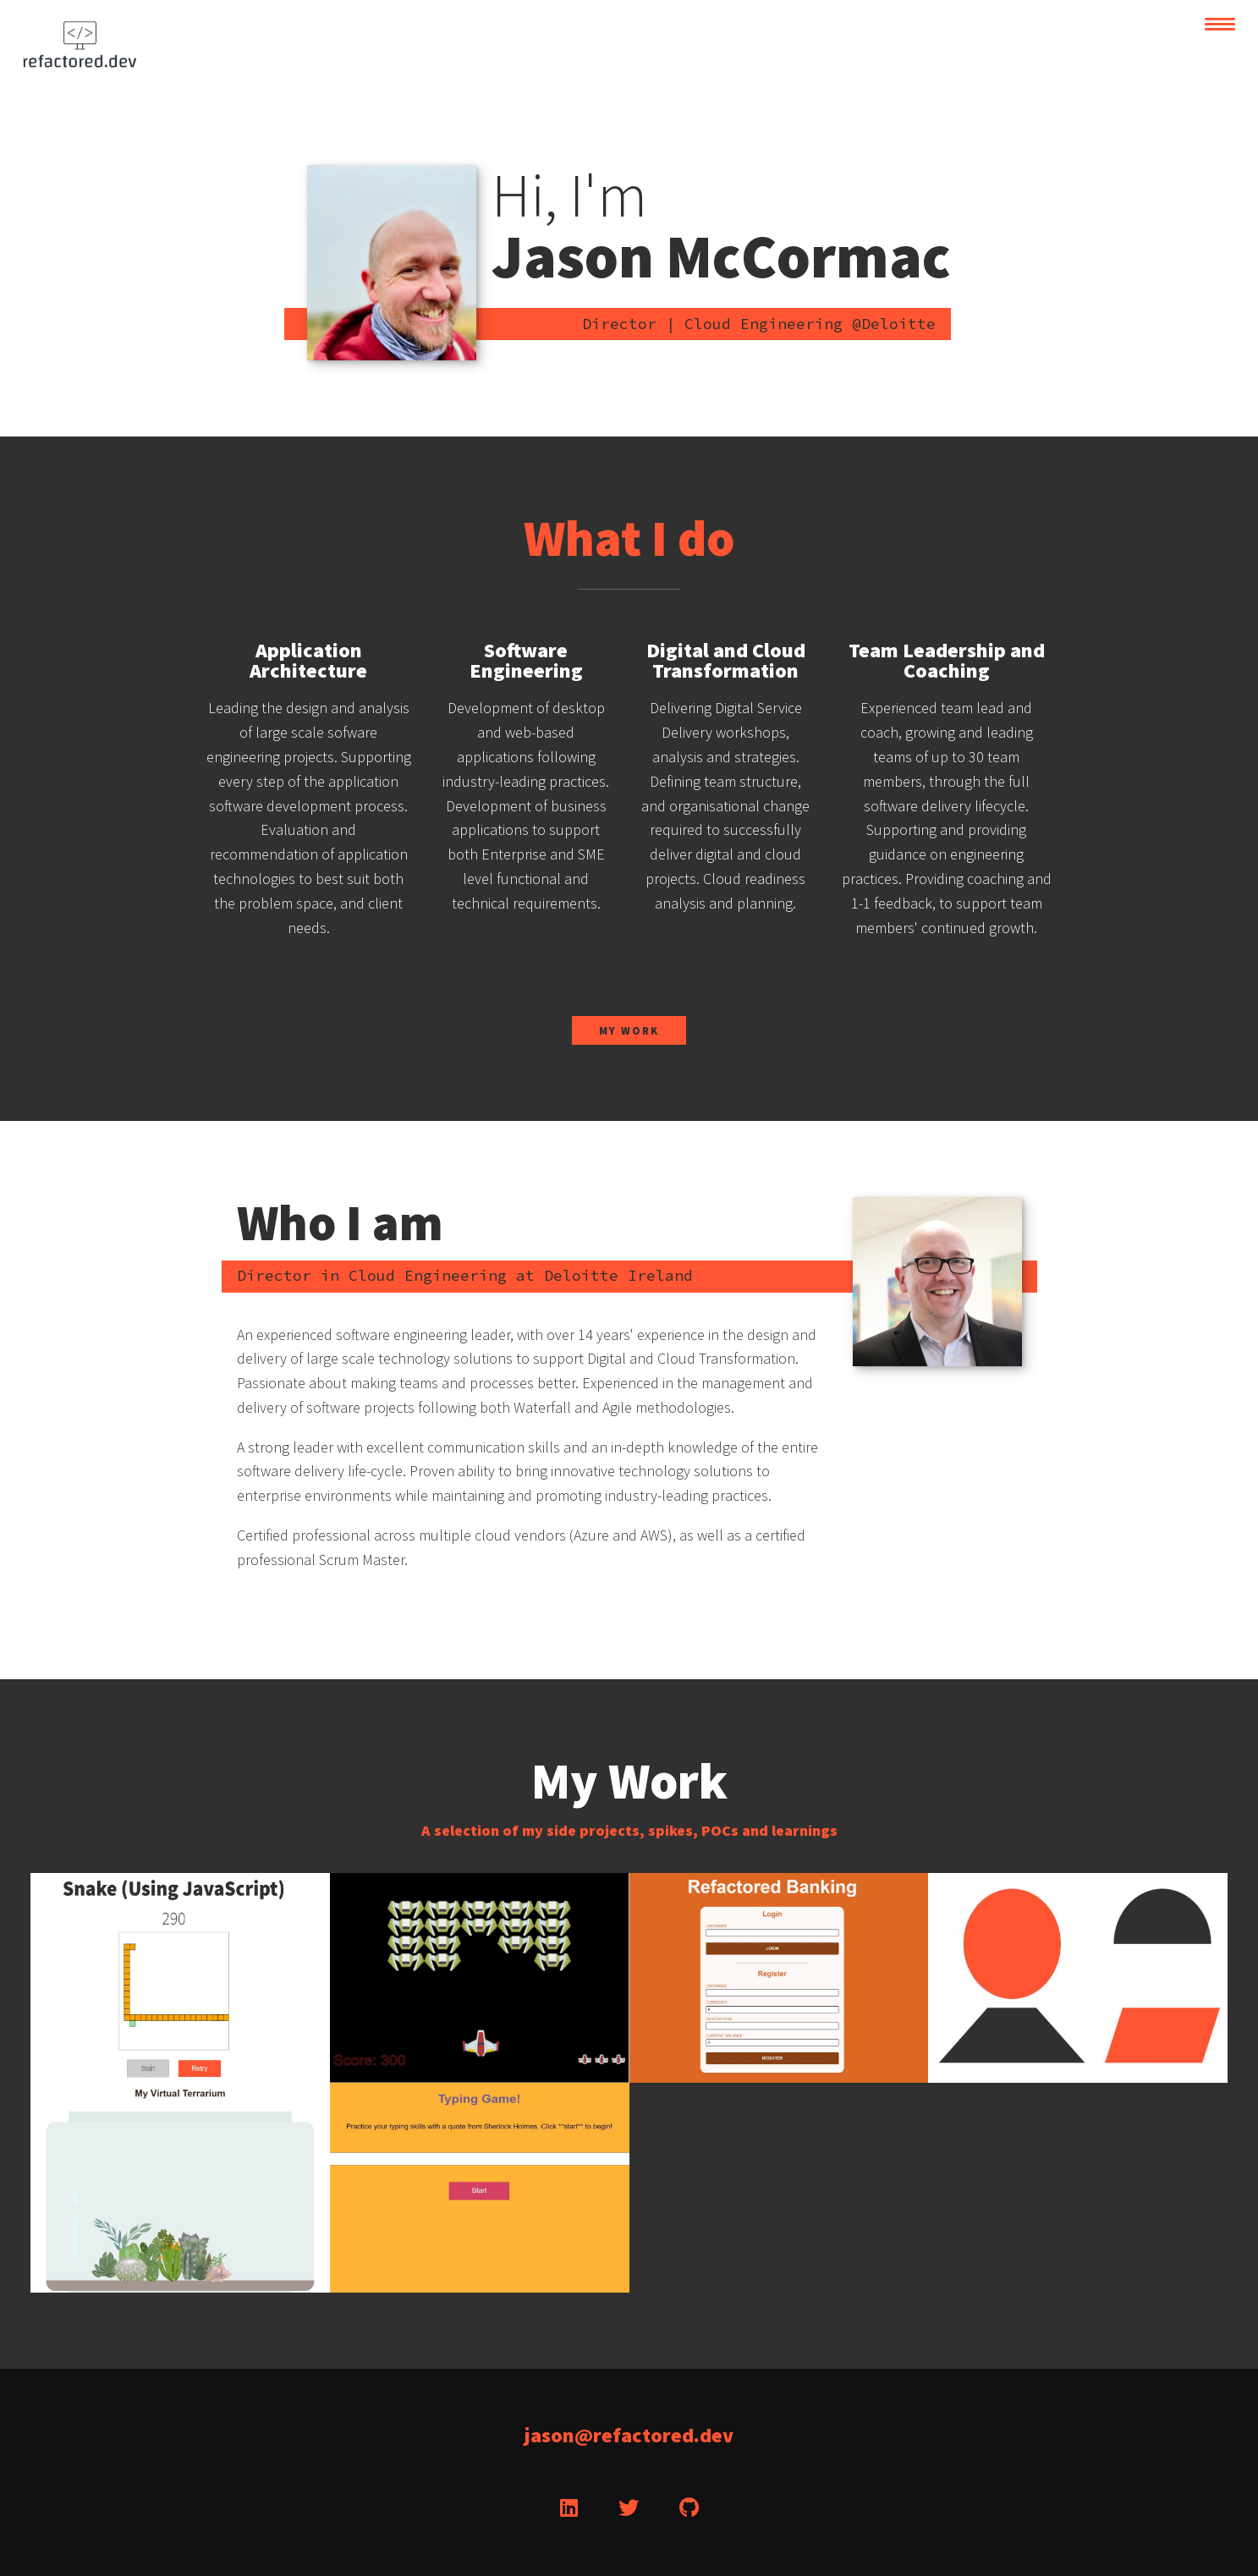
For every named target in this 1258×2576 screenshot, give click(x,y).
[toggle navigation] (1220, 24)
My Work (629, 1030)
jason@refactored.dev (629, 2435)
